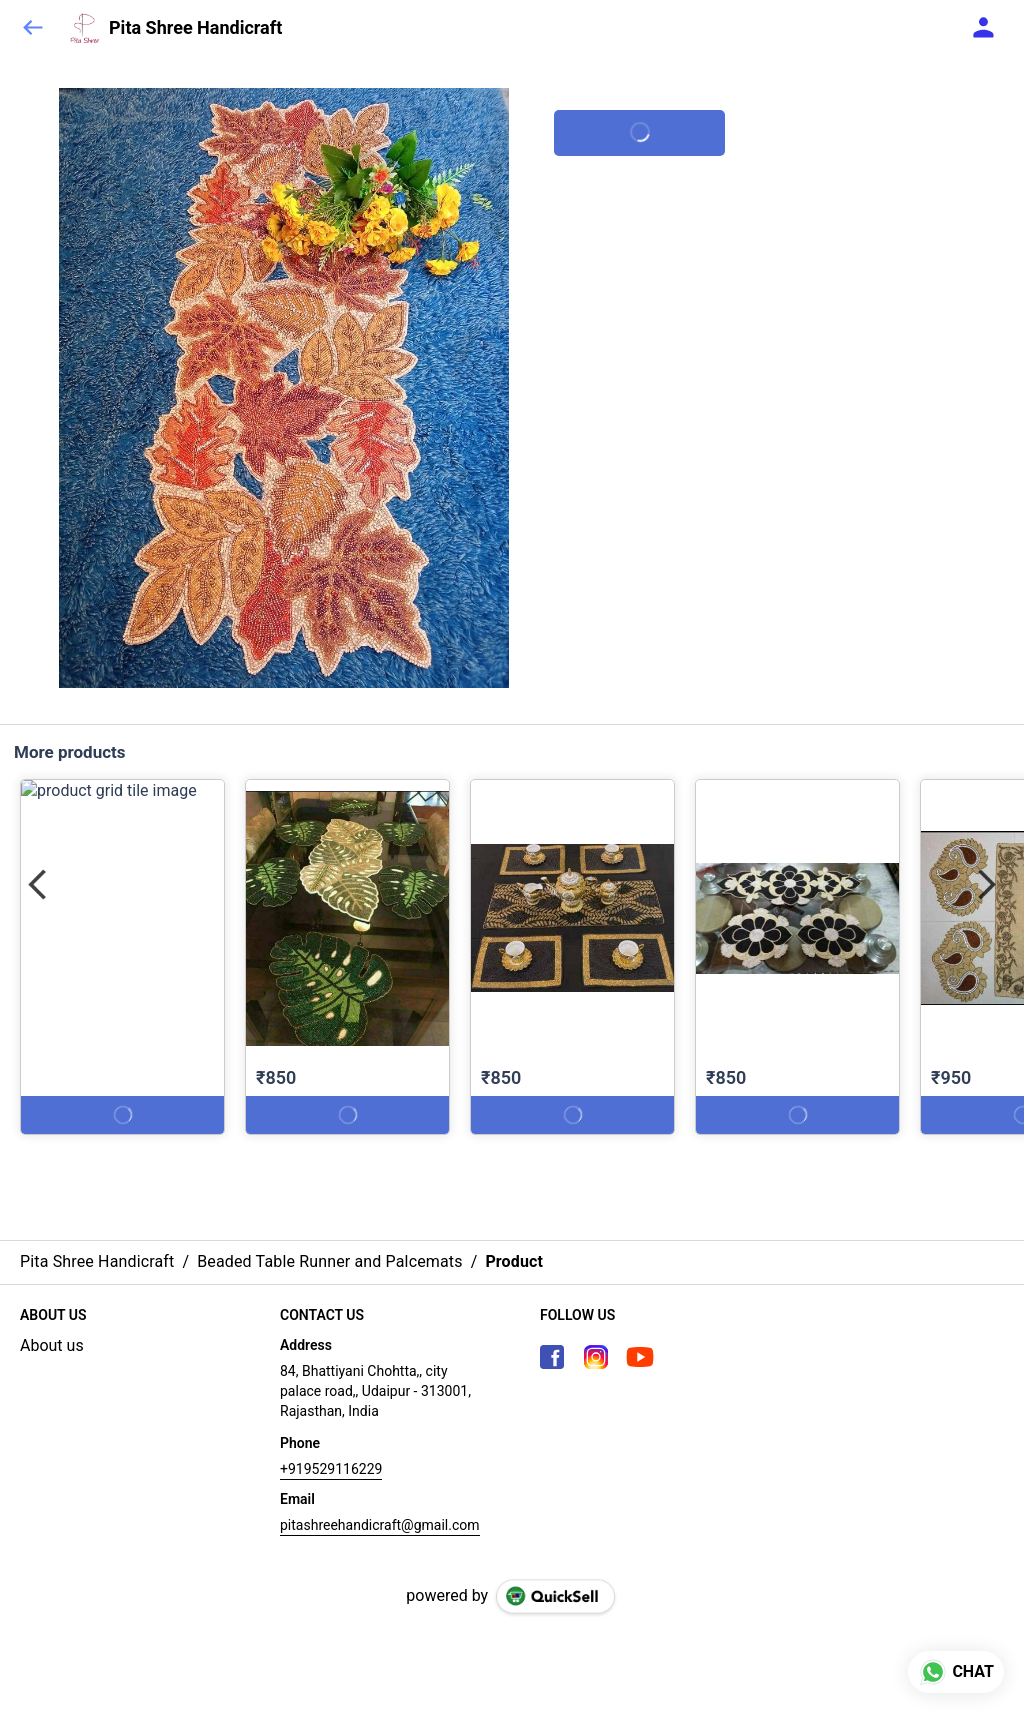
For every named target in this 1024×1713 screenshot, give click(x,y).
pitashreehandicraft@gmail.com (380, 1525)
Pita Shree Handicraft (195, 28)
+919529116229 (331, 1469)
